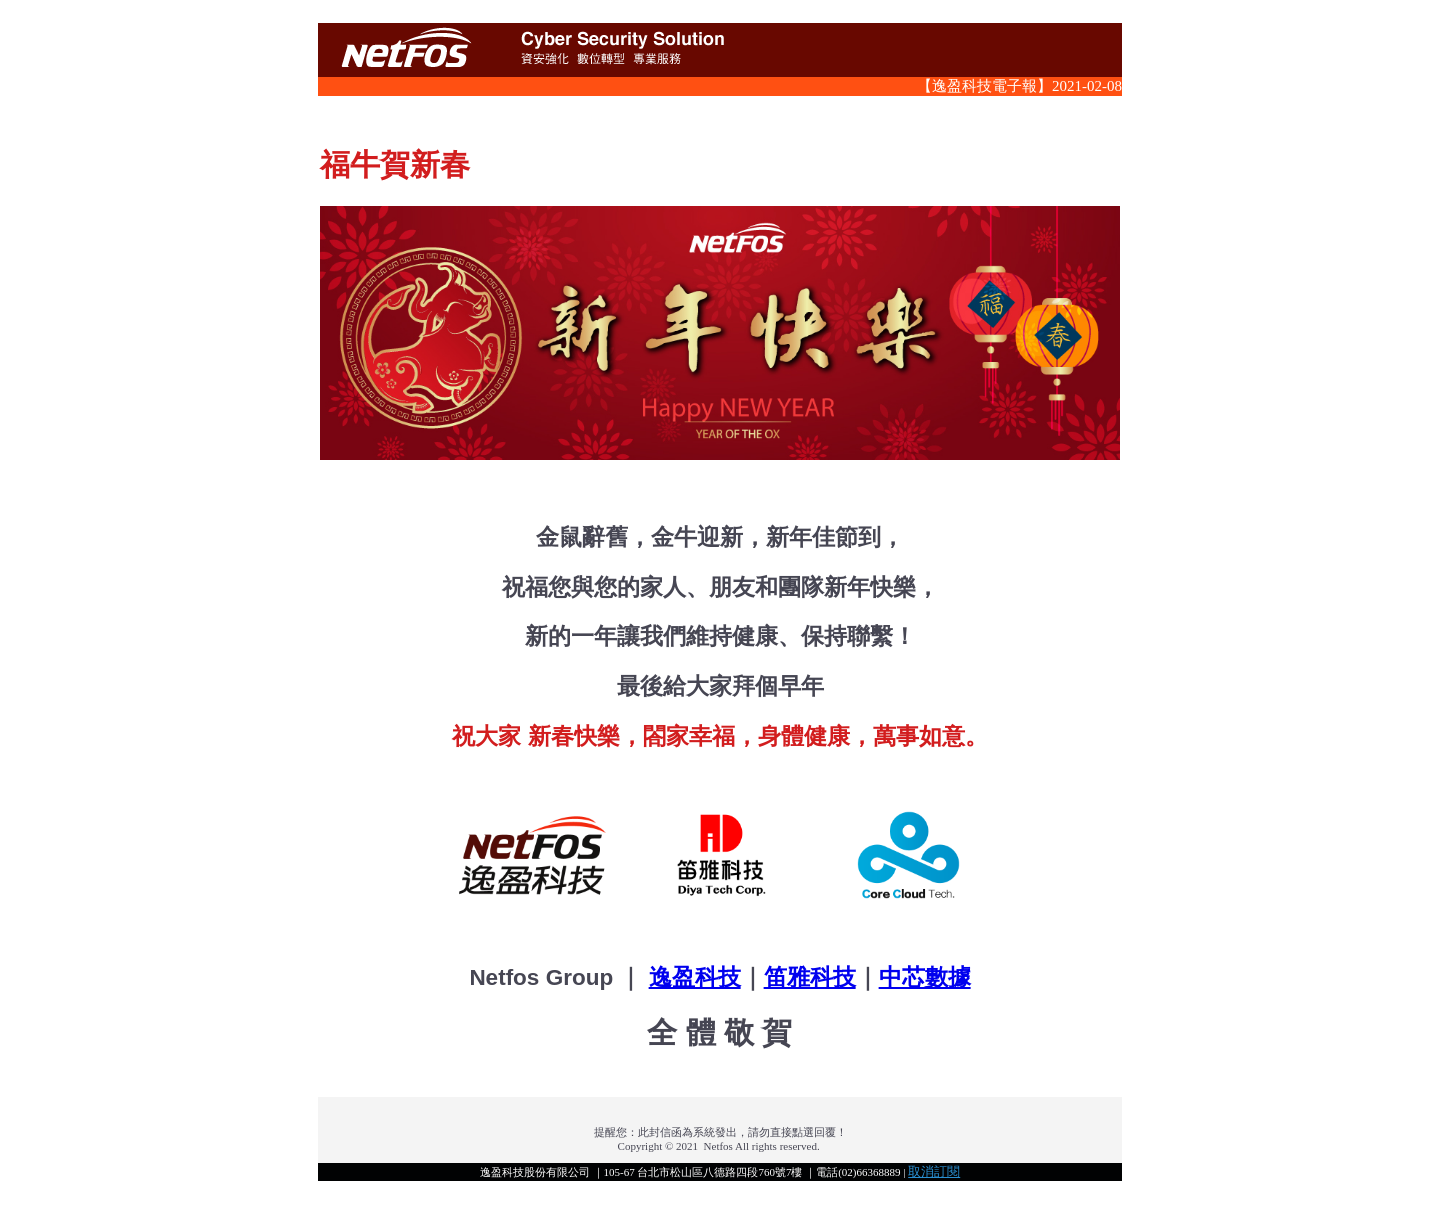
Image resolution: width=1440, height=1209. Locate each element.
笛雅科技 (810, 977)
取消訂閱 (934, 1171)
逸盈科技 (695, 977)
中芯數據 (925, 977)
